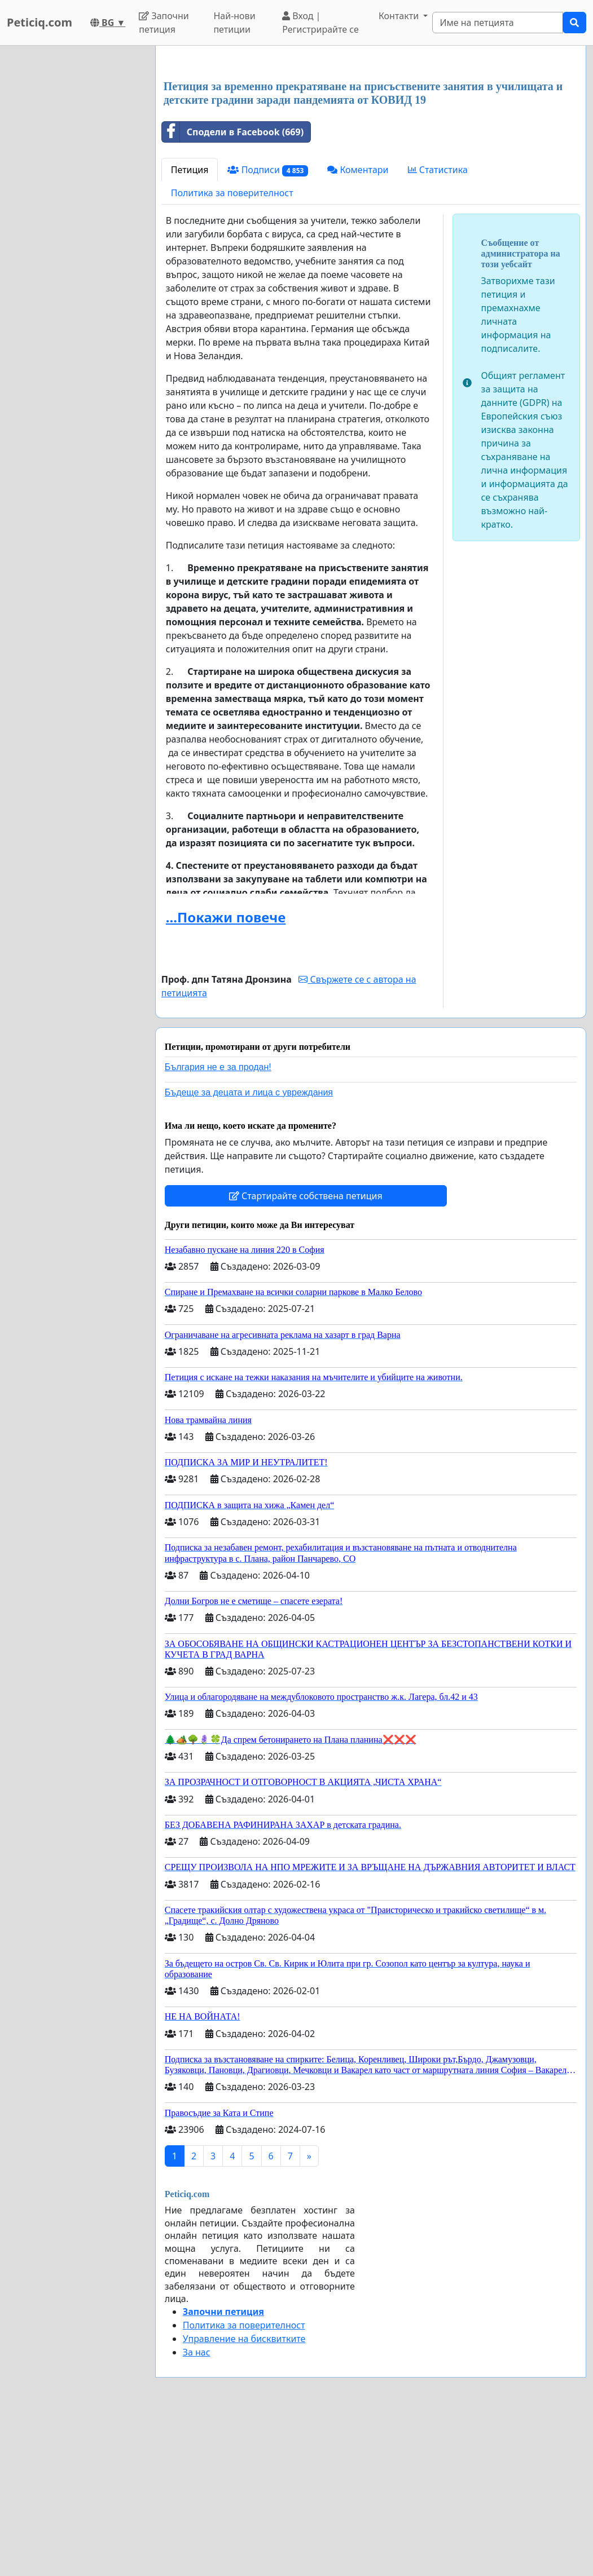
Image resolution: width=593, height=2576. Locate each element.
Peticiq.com (39, 22)
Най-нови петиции (234, 23)
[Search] (497, 22)
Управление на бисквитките (244, 2496)
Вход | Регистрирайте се (320, 23)
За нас (196, 2510)
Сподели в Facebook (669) (233, 290)
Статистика (438, 327)
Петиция (190, 327)
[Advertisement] (370, 143)
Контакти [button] (400, 16)
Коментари (357, 327)
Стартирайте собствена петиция (306, 1353)
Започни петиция (164, 23)
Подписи (267, 327)
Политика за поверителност (232, 350)
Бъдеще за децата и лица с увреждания (249, 1250)
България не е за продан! (218, 1225)
